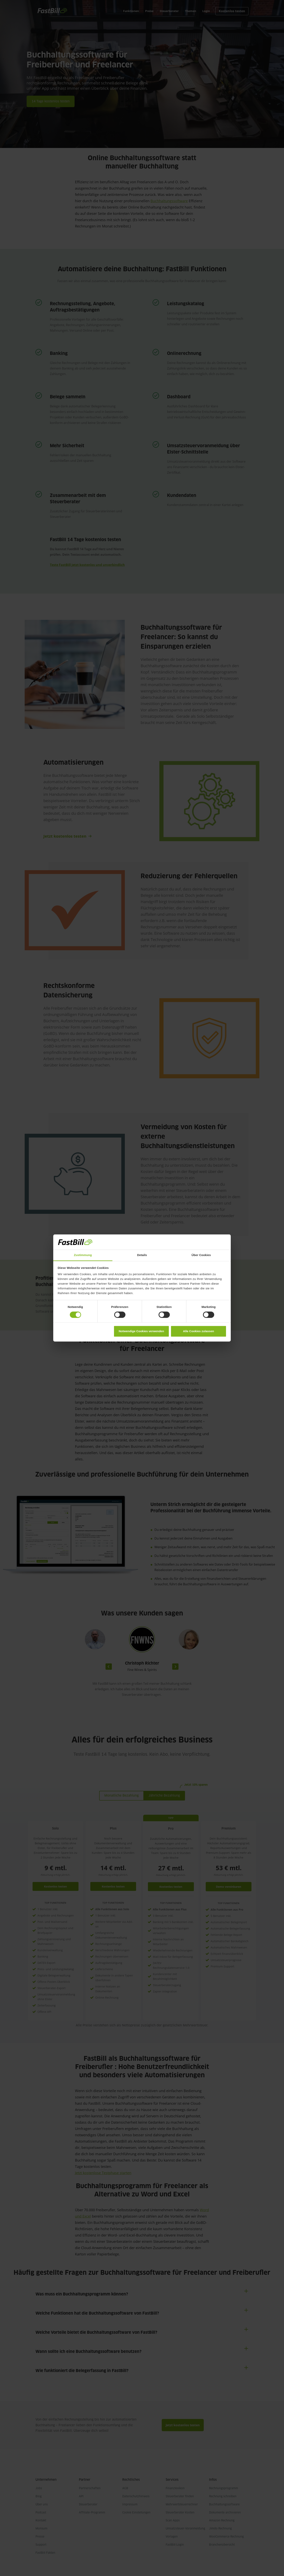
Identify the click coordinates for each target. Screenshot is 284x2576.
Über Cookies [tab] (201, 1255)
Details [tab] (142, 1255)
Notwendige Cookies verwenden (141, 1331)
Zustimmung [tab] (83, 1255)
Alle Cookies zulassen (198, 1331)
